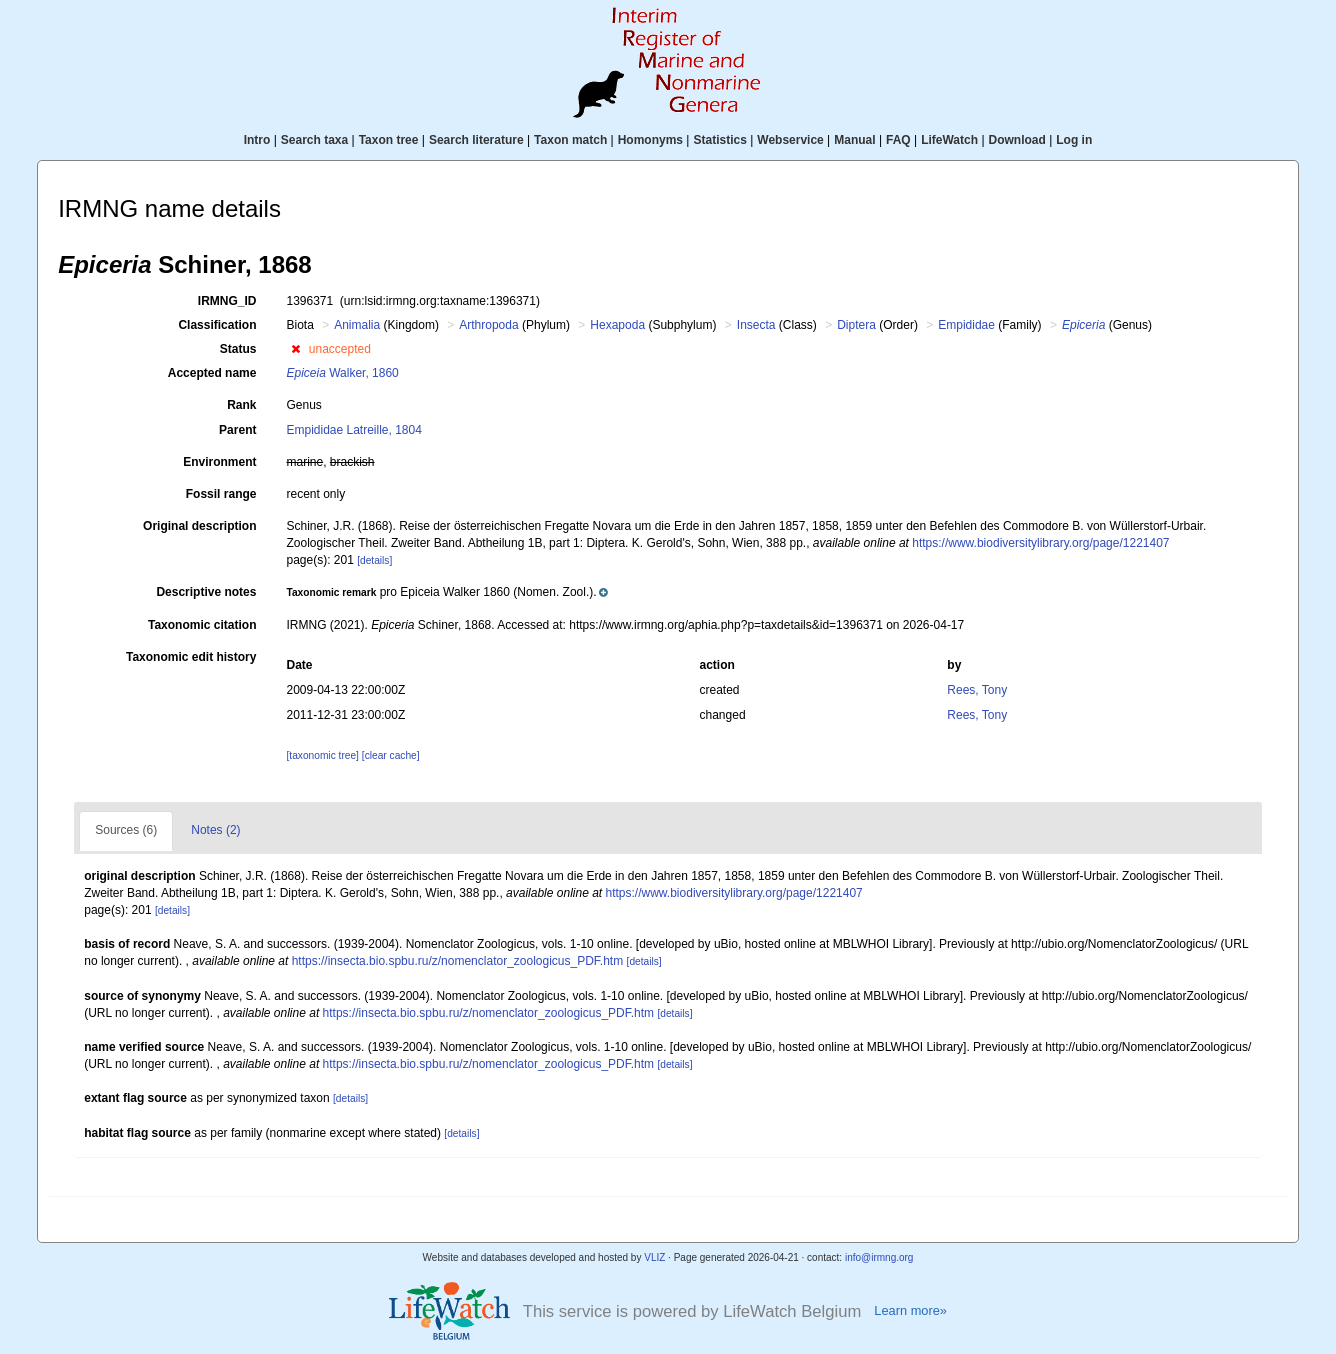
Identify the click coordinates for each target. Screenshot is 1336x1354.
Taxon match (570, 140)
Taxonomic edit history (191, 657)
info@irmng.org (879, 1257)
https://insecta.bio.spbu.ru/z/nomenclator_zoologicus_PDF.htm (458, 961)
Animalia (357, 325)
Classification (217, 325)
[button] (295, 349)
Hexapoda (617, 325)
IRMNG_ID (227, 301)
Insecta (756, 325)
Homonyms (650, 140)
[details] (374, 560)
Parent (237, 430)
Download (1017, 140)
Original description (199, 526)
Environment (219, 462)
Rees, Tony (977, 690)
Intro (257, 140)
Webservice (790, 140)
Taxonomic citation (202, 625)
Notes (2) (215, 830)
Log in (1074, 140)
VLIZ (654, 1257)
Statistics (719, 140)
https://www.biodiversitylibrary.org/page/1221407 (1040, 543)
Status (238, 349)
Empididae (966, 325)
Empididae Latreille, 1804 (353, 430)
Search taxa (314, 140)
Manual (854, 140)
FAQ (898, 140)
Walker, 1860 (342, 373)
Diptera (856, 325)
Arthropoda (488, 325)
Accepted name (212, 373)
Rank (241, 405)
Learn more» (910, 1310)
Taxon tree (389, 140)
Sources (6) (126, 830)
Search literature (476, 140)
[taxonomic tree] (322, 755)
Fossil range (221, 494)
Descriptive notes (206, 592)
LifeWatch (949, 140)
